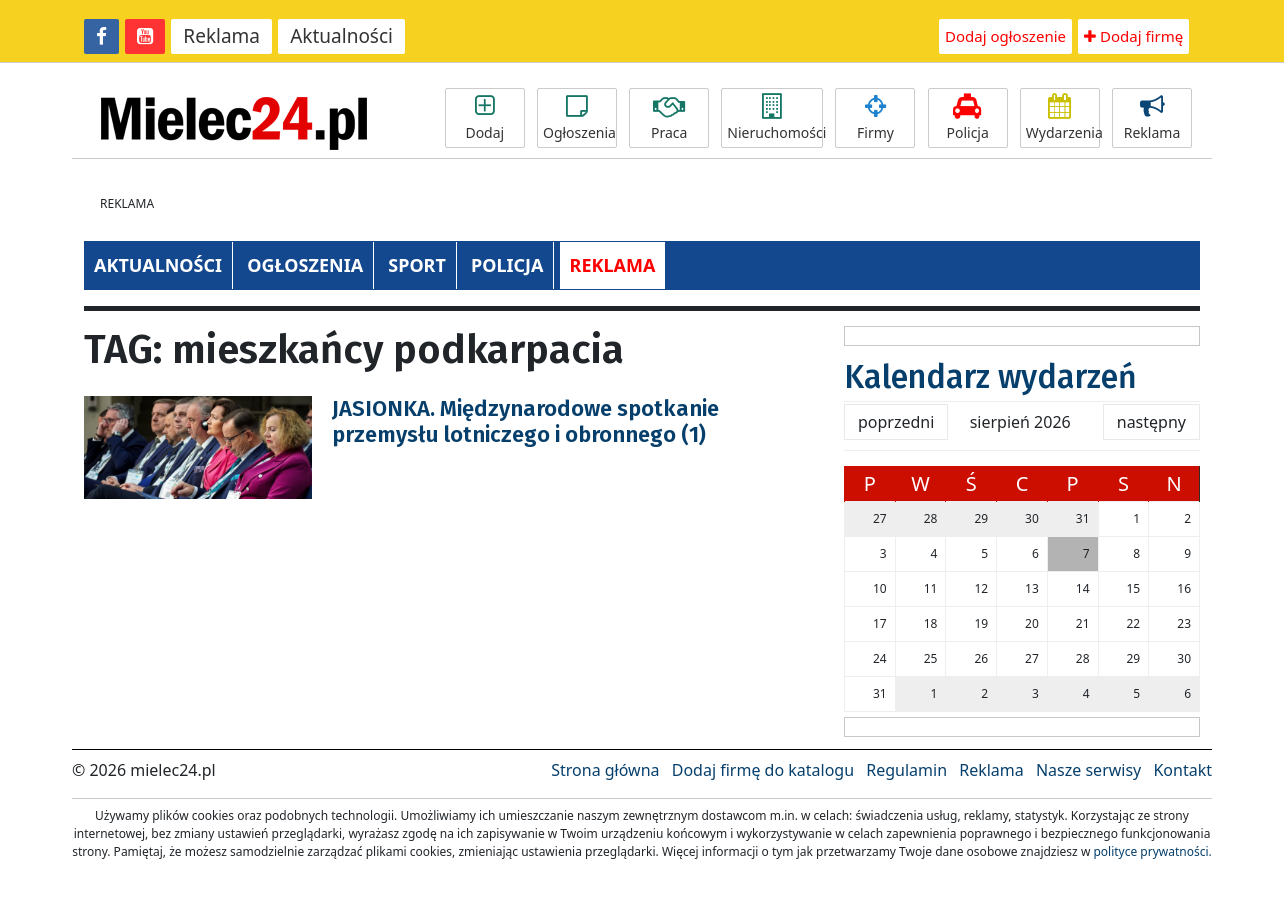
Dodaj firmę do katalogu (763, 770)
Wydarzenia (1063, 118)
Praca (669, 118)
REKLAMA (613, 265)
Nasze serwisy (1088, 770)
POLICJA (507, 265)
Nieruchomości (775, 118)
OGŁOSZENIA (305, 265)
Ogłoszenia (579, 118)
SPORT (417, 265)
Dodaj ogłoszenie (1005, 36)
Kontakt (1182, 770)
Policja (968, 118)
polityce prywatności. (1152, 851)
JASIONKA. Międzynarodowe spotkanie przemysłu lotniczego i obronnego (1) (525, 421)
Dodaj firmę (1133, 36)
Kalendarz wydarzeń (990, 377)
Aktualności (341, 36)
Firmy (875, 118)
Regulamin (906, 770)
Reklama (221, 36)
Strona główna (605, 770)
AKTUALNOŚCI (158, 265)
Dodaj (485, 118)
